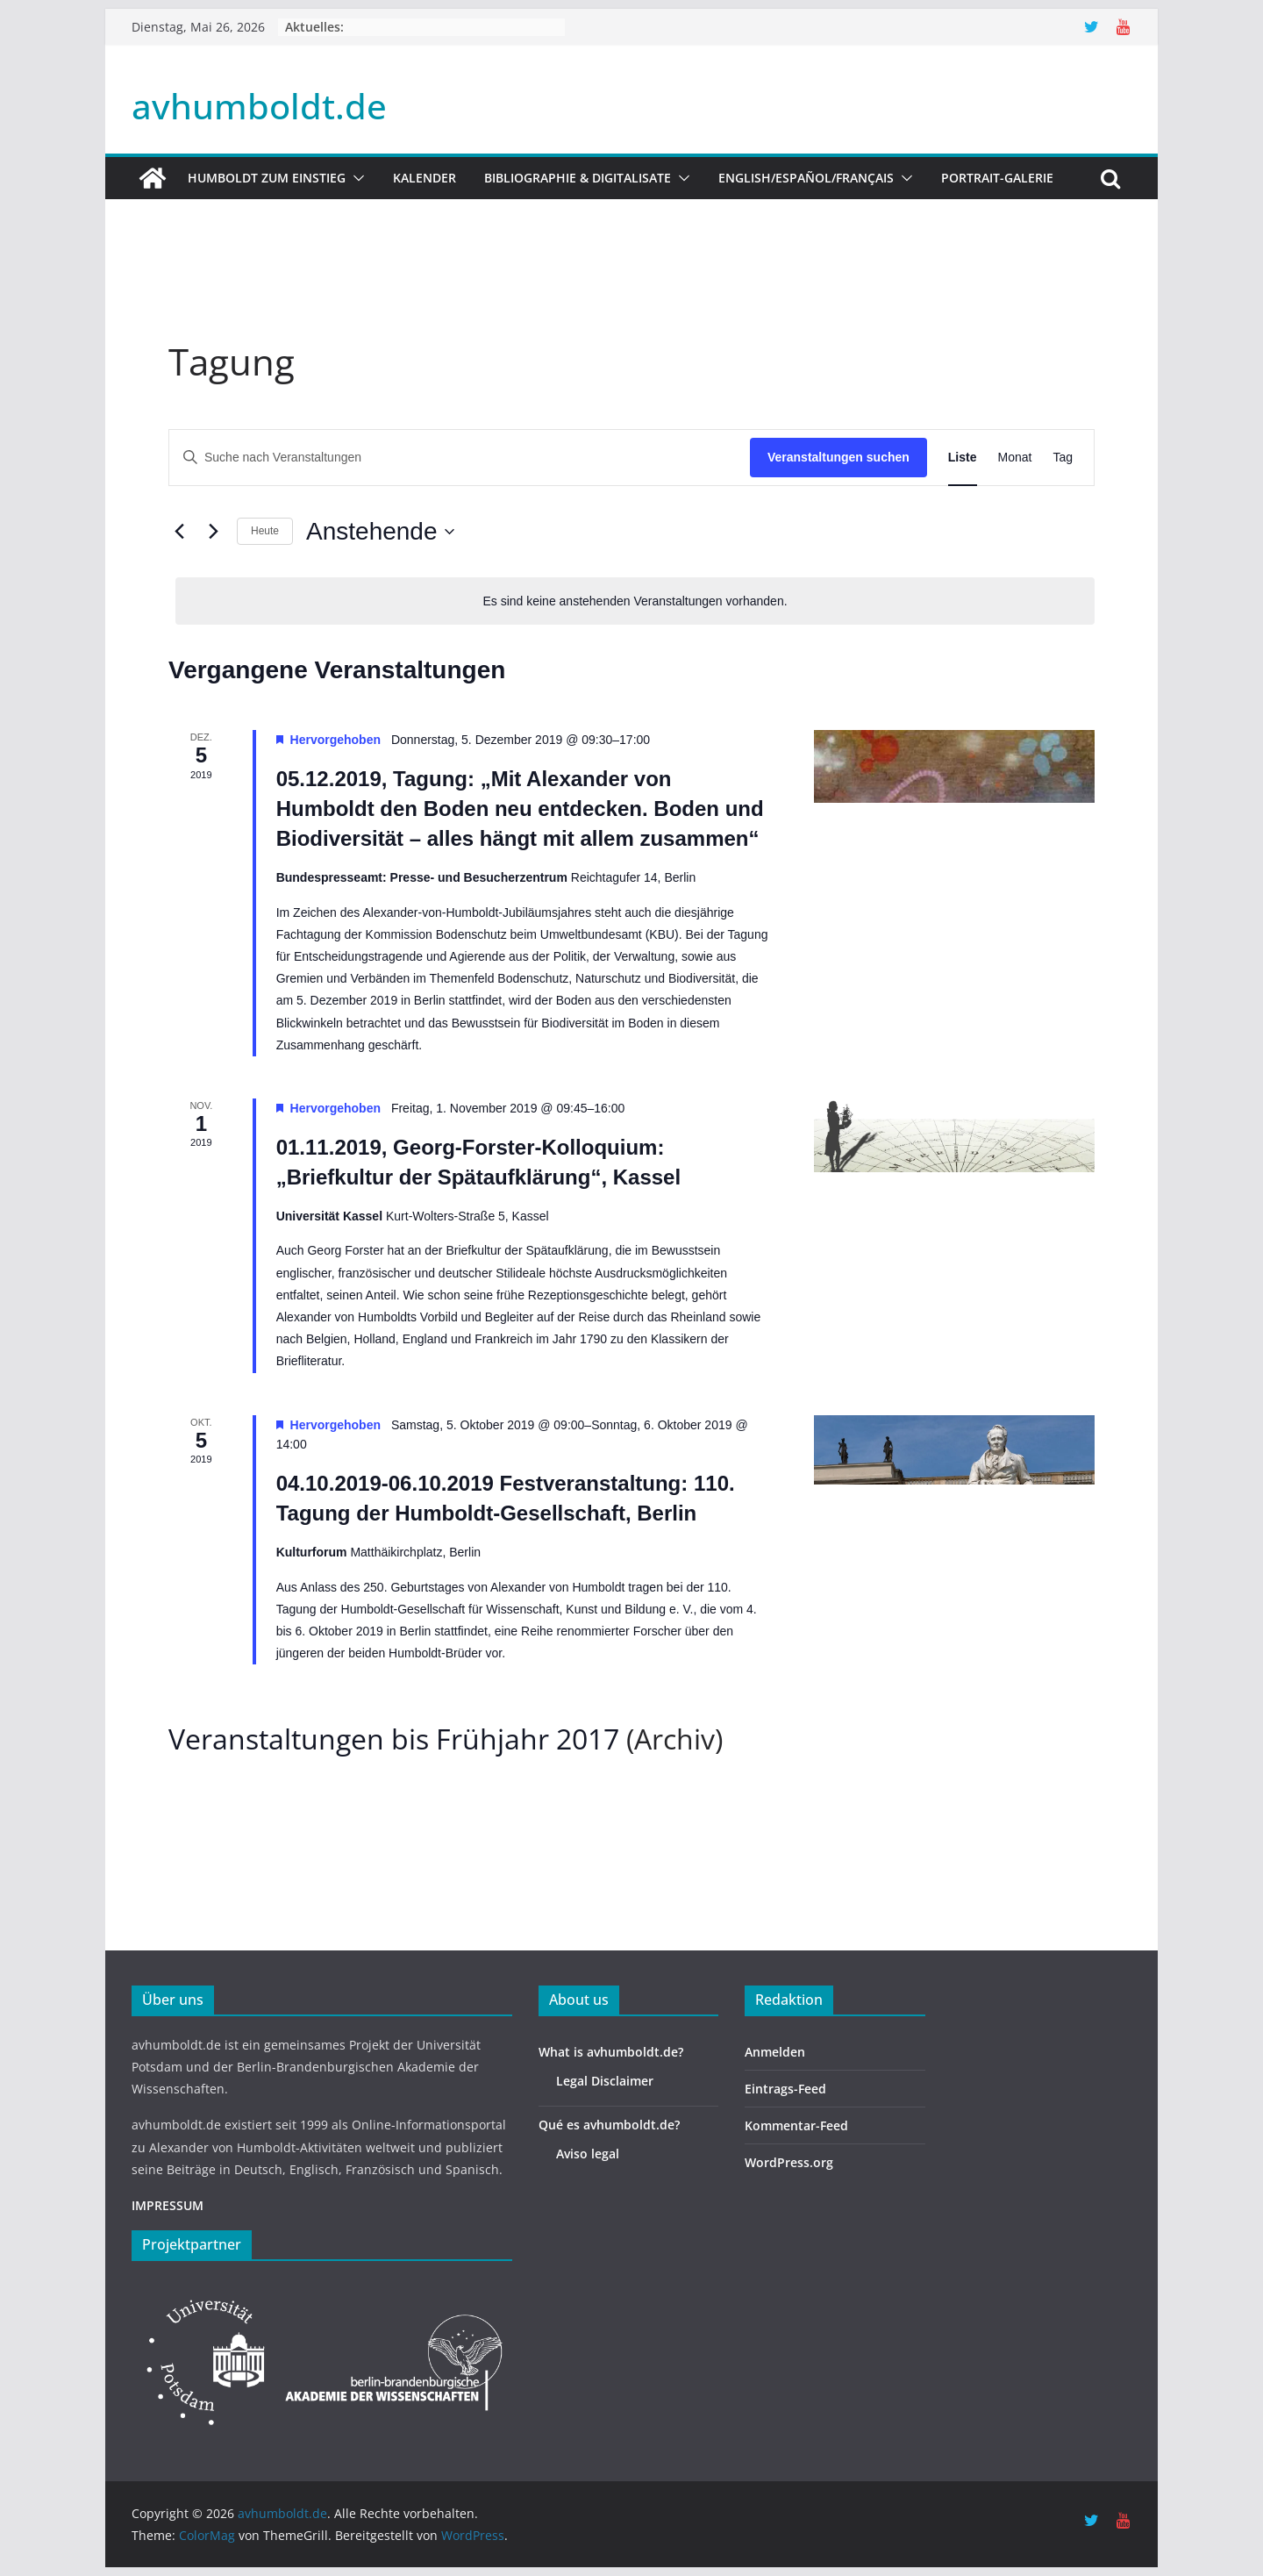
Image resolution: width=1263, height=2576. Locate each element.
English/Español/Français (806, 177)
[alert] (635, 601)
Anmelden (775, 2051)
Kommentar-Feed (796, 2125)
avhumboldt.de (259, 106)
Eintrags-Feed (785, 2088)
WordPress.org (789, 2162)
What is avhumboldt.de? (611, 2051)
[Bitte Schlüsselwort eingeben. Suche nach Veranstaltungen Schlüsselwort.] (459, 457)
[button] (355, 178)
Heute (265, 531)
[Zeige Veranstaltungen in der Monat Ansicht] (1015, 457)
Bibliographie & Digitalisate (577, 177)
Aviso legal (587, 2153)
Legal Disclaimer (604, 2080)
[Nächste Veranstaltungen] (213, 531)
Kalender (424, 177)
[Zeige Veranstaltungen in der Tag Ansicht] (1062, 457)
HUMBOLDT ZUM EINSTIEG (267, 177)
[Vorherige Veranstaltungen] (178, 531)
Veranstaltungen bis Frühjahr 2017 (393, 1738)
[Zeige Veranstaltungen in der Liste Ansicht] (962, 457)
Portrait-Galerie (997, 177)
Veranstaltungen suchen (838, 457)
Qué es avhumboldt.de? (609, 2124)
